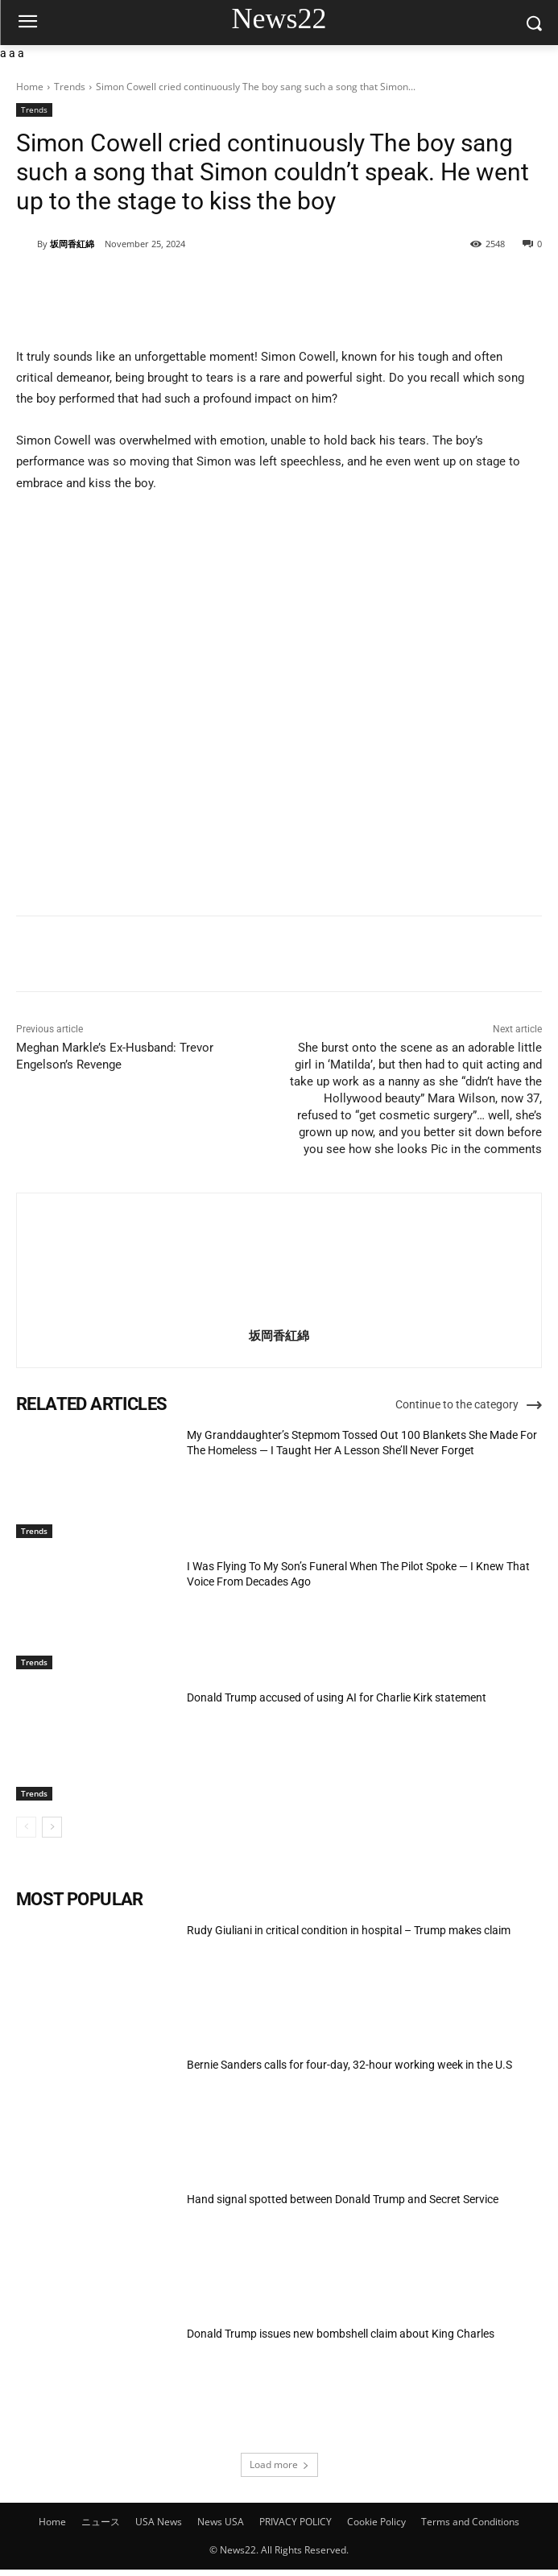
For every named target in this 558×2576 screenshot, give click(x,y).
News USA (220, 2521)
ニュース (100, 2521)
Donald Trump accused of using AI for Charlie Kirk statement (336, 1697)
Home (29, 86)
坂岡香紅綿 (72, 244)
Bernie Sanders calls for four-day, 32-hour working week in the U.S (349, 2064)
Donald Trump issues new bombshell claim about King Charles (340, 2333)
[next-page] (52, 1827)
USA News (158, 2521)
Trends (69, 86)
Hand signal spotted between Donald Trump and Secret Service (342, 2199)
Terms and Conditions (470, 2521)
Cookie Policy (376, 2521)
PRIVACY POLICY (295, 2521)
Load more (279, 2464)
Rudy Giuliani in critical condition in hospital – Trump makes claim (348, 1930)
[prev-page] (26, 1827)
